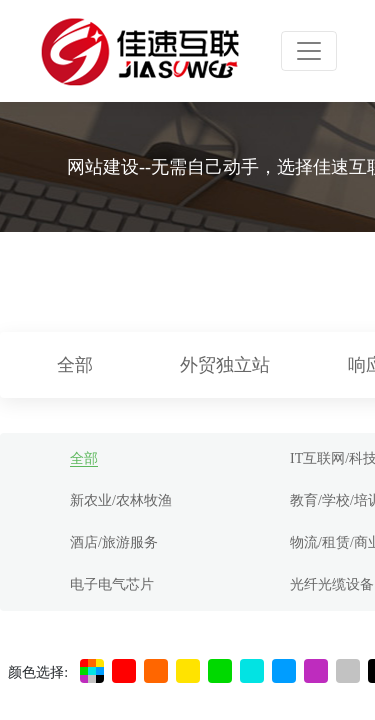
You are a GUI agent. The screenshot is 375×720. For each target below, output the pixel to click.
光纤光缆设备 (332, 584)
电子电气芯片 (112, 584)
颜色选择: (38, 672)
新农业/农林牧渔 (121, 500)
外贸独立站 (225, 365)
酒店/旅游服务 (114, 542)
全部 (75, 365)
